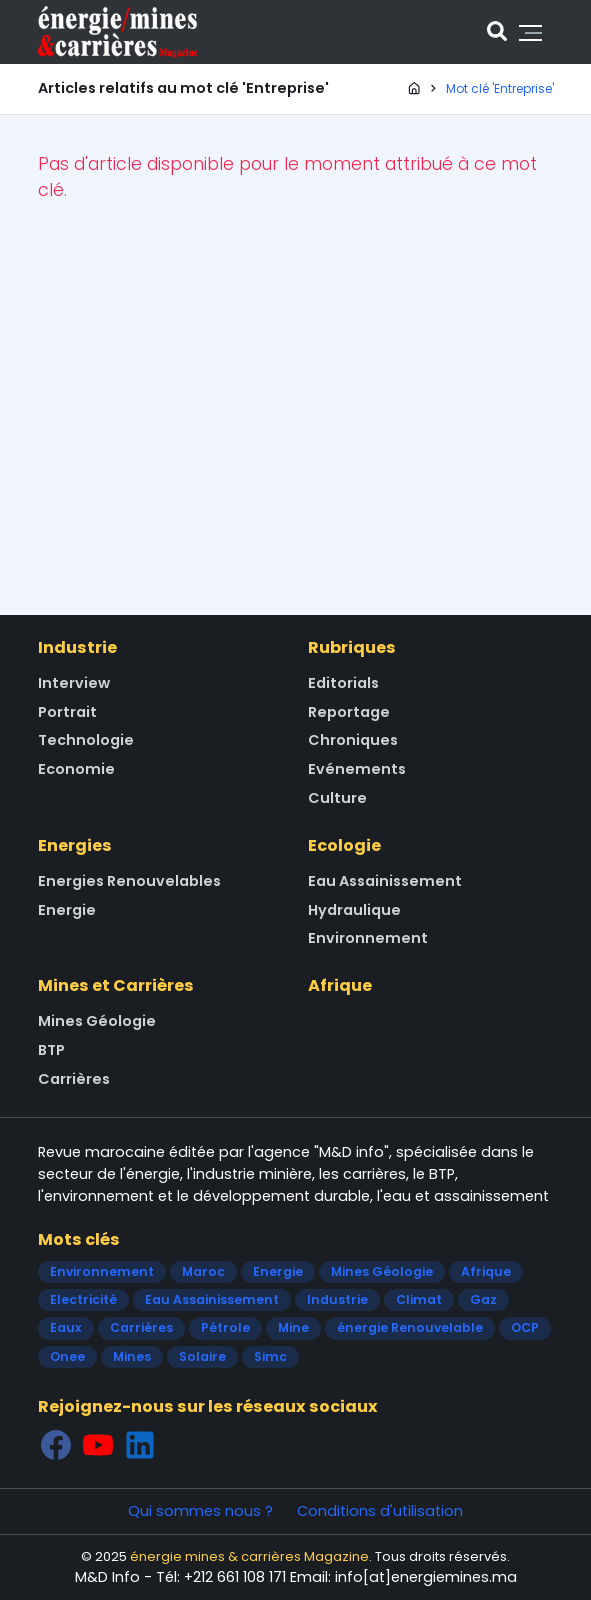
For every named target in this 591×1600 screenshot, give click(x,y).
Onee (67, 1356)
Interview (74, 683)
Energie (67, 910)
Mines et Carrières (116, 985)
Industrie (77, 647)
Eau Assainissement (385, 881)
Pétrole (225, 1327)
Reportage (349, 712)
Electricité (83, 1299)
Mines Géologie (97, 1021)
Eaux (66, 1327)
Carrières (74, 1079)
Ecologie (344, 845)
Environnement (368, 938)
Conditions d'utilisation (380, 1511)
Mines (132, 1356)
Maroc (203, 1271)
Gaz (483, 1299)
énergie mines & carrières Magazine (249, 1556)
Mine (293, 1327)
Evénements (357, 769)
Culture (337, 798)
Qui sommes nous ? (200, 1511)
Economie (76, 769)
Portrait (67, 712)
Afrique (340, 985)
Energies (75, 845)
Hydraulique (354, 910)
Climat (419, 1299)
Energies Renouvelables (129, 881)
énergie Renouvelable (410, 1327)
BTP (51, 1050)
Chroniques (353, 740)
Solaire (202, 1356)
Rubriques (352, 647)
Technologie (86, 740)
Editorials (343, 683)
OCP (525, 1327)
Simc (270, 1356)
